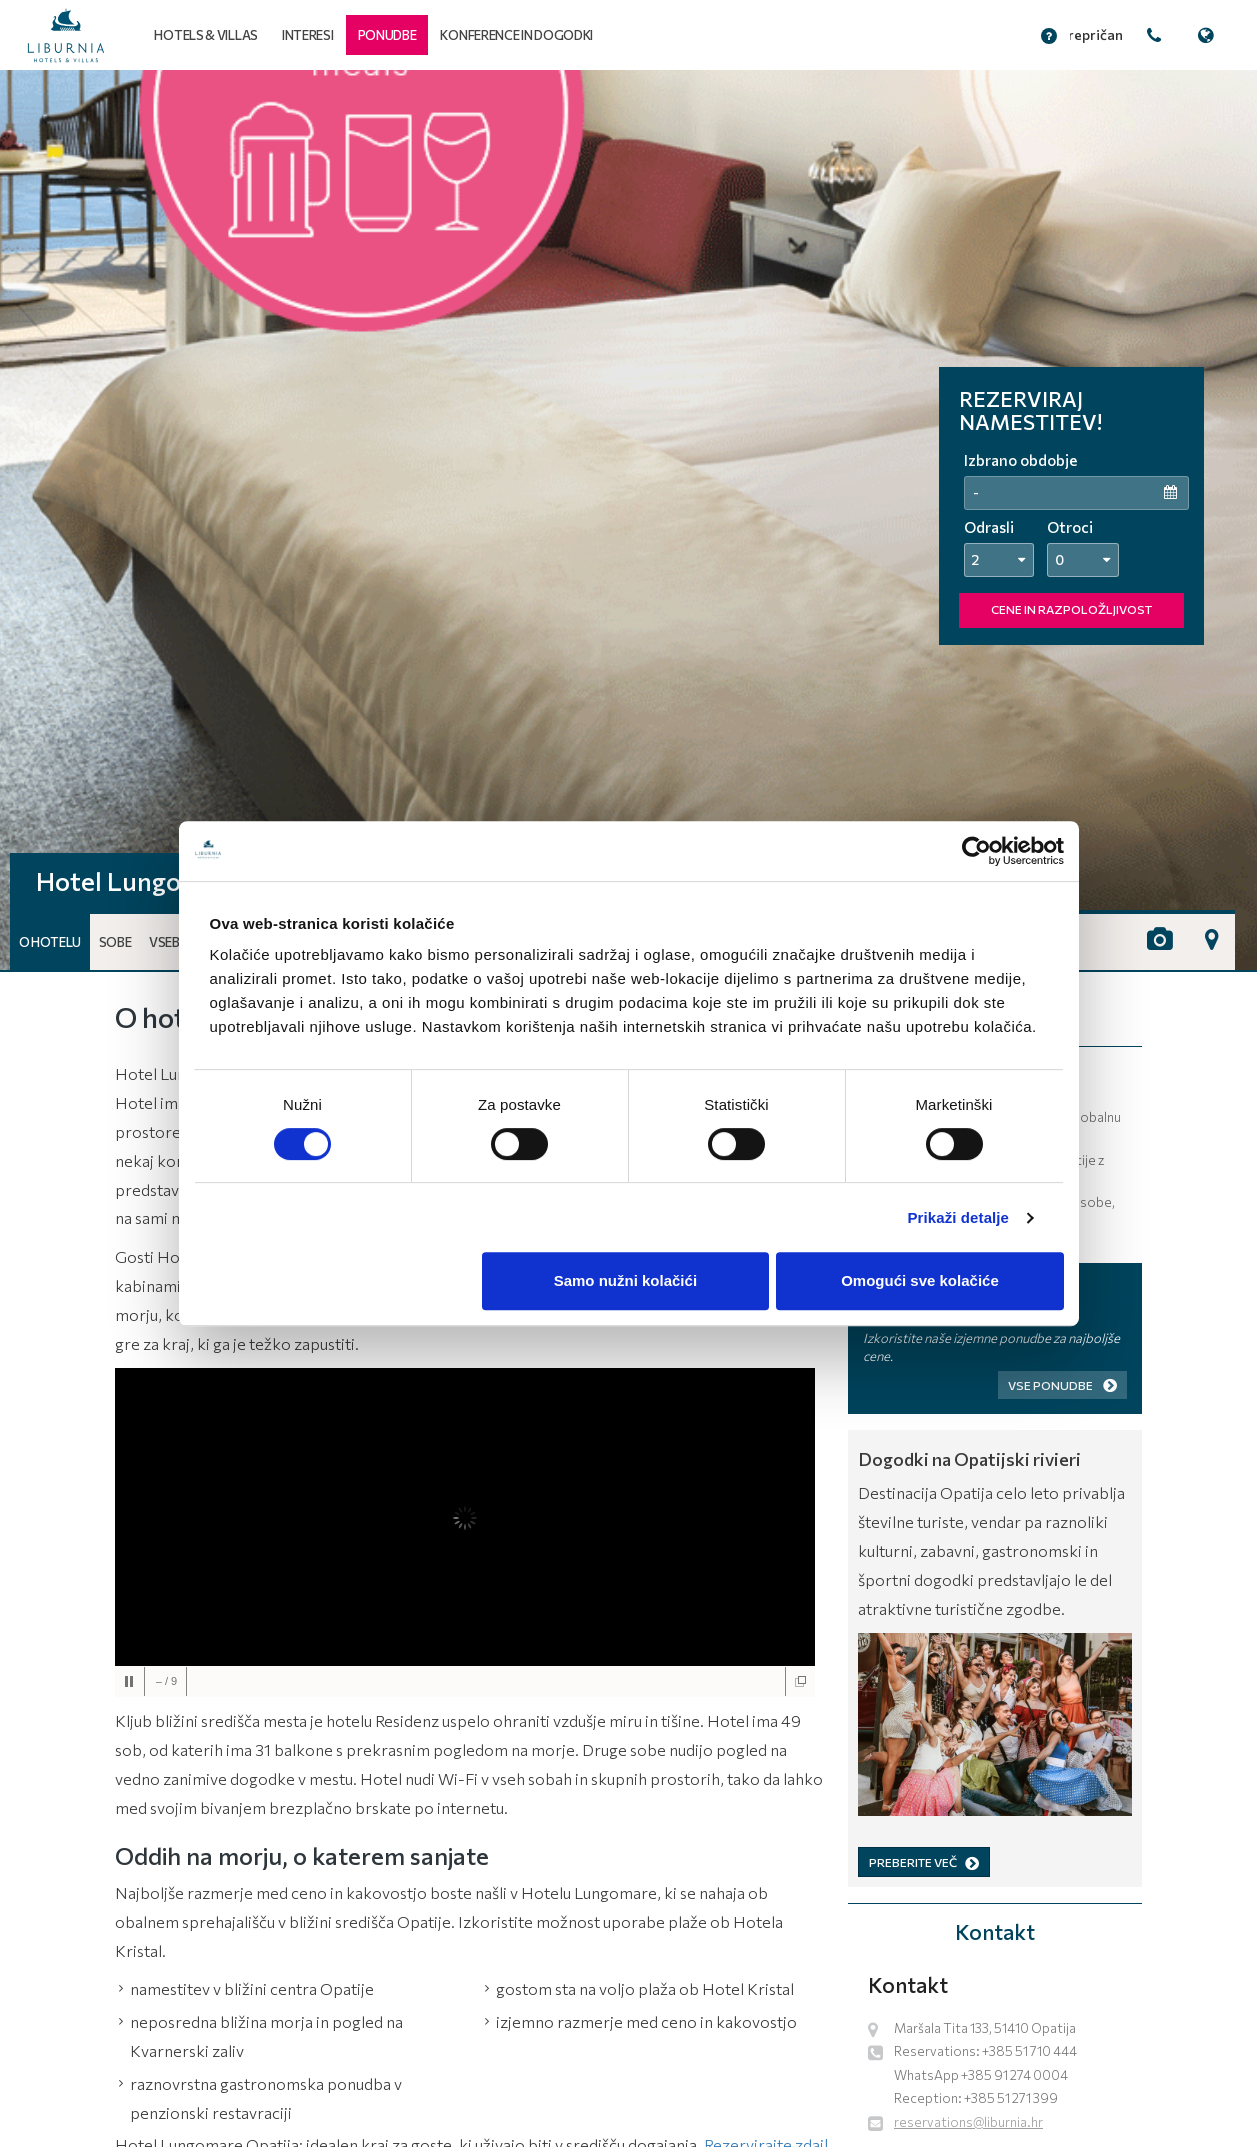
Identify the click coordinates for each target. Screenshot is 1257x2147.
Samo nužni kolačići (625, 1280)
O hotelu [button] (50, 942)
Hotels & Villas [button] (206, 35)
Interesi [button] (308, 35)
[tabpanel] (628, 520)
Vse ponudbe (1062, 1385)
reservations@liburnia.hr (968, 2122)
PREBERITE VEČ (924, 1862)
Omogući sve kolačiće (920, 1280)
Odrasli (989, 527)
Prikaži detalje (959, 1217)
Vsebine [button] (173, 942)
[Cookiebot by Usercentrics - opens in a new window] (976, 851)
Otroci (1070, 527)
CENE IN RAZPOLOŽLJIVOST (1071, 609)
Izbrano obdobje (1020, 460)
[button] (387, 35)
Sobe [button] (115, 942)
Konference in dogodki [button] (516, 35)
